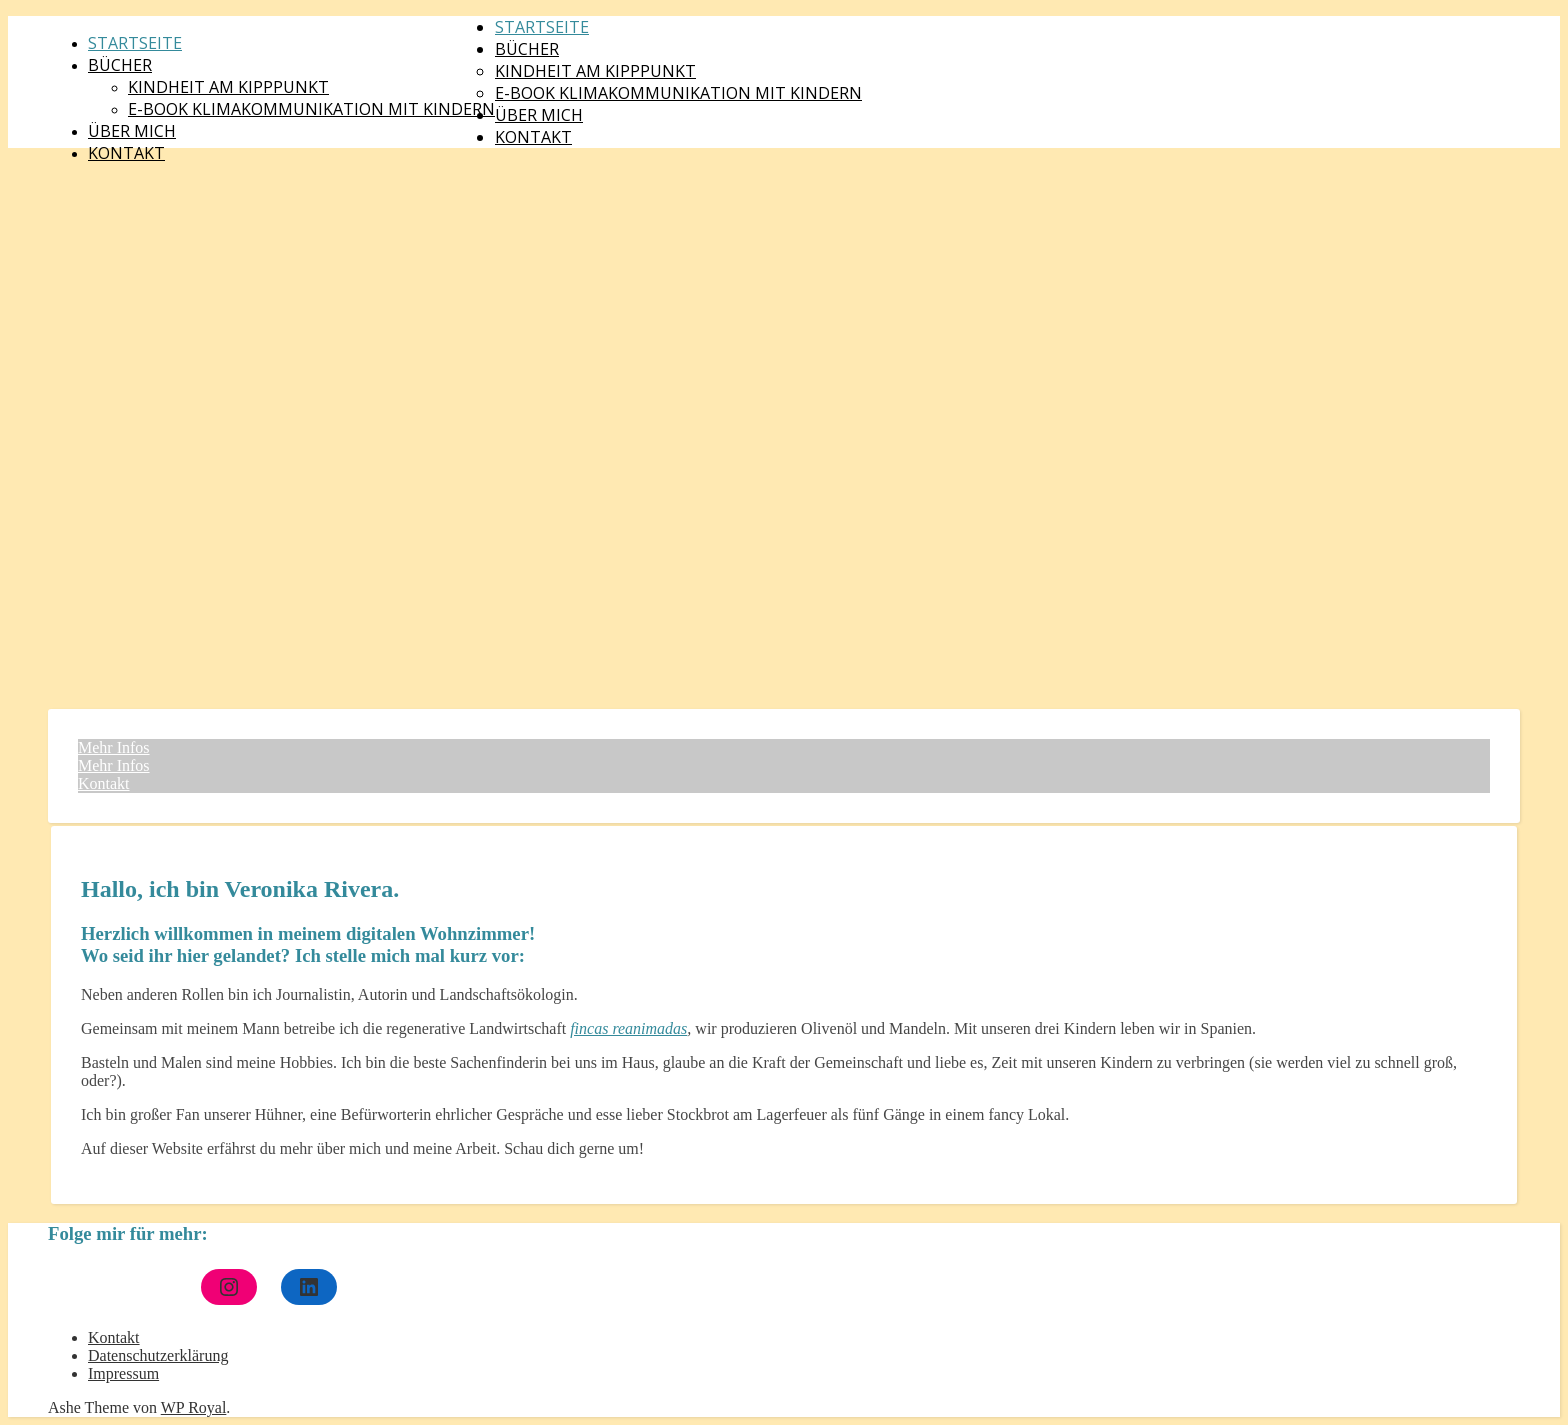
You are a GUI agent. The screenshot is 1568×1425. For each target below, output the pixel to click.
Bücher (120, 65)
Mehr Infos (114, 747)
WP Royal (194, 1407)
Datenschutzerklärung (158, 1355)
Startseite (135, 43)
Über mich (132, 131)
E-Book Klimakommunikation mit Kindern (311, 109)
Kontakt (126, 153)
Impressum (123, 1373)
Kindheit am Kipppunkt (228, 87)
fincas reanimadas (628, 1028)
